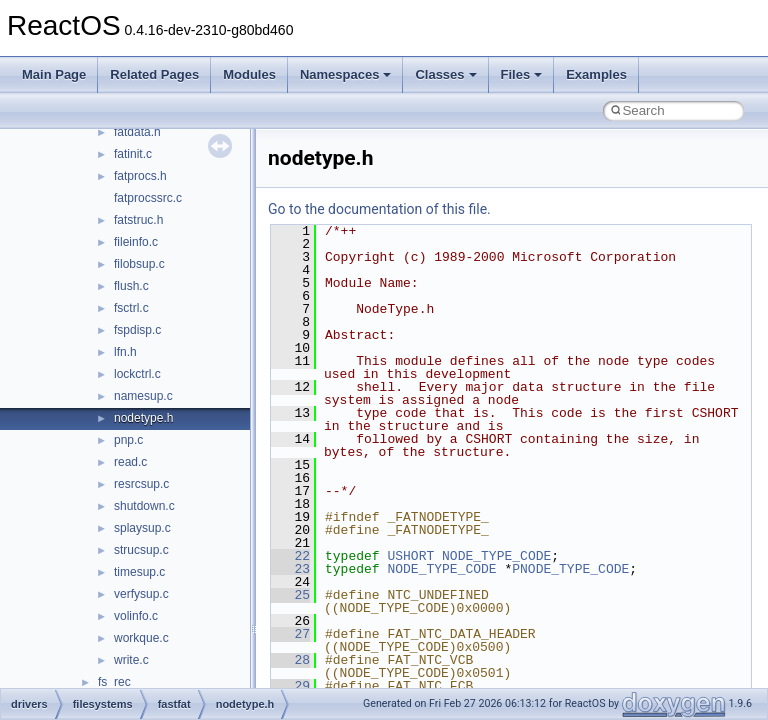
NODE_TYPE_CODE (496, 556)
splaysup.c (142, 528)
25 (290, 595)
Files (522, 74)
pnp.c (128, 440)
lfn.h (125, 352)
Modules (249, 74)
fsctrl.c (131, 308)
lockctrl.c (137, 374)
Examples (596, 74)
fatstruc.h (138, 220)
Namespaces (346, 74)
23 (290, 569)
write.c (131, 660)
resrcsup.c (141, 484)
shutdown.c (144, 506)
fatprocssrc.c (148, 198)
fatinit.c (133, 154)
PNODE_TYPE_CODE (570, 569)
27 (290, 634)
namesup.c (143, 396)
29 (290, 686)
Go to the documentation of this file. (379, 209)
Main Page (54, 74)
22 (290, 556)
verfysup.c (141, 594)
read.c (130, 462)
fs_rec (114, 682)
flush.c (131, 286)
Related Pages (154, 74)
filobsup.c (139, 264)
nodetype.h (143, 418)
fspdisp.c (137, 330)
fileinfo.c (136, 242)
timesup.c (139, 572)
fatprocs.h (140, 176)
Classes (445, 74)
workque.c (141, 638)
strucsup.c (141, 550)
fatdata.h (137, 132)
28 (290, 660)
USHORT (410, 556)
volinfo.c (136, 616)
